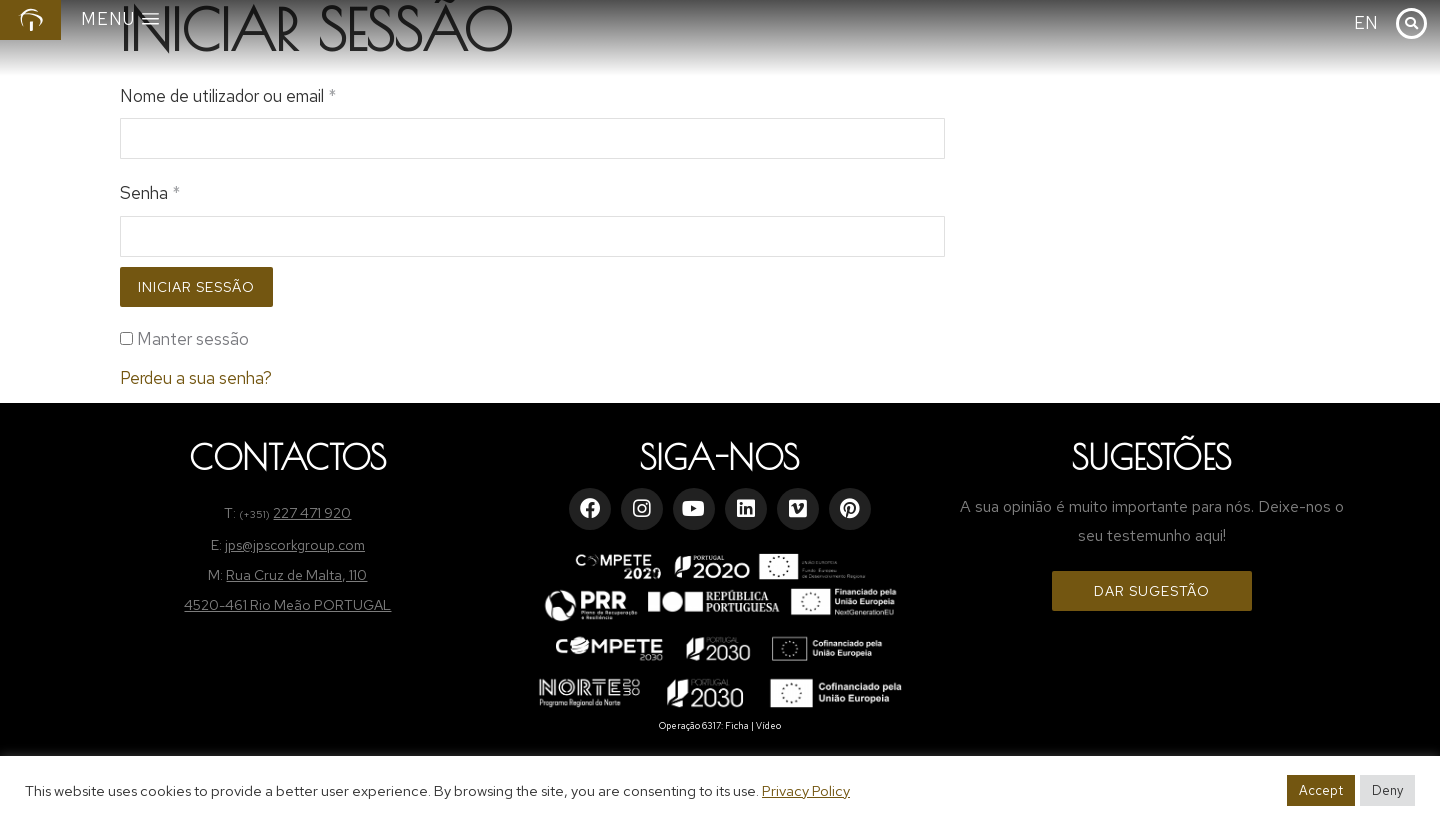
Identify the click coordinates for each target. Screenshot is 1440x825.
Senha (150, 193)
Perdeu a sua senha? (196, 378)
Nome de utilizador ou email (228, 96)
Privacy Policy (806, 790)
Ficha (737, 726)
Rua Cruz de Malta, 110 (296, 575)
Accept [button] (1321, 790)
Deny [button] (1387, 790)
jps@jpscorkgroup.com (295, 545)
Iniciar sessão (196, 287)
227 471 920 (312, 513)
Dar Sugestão (1152, 591)
